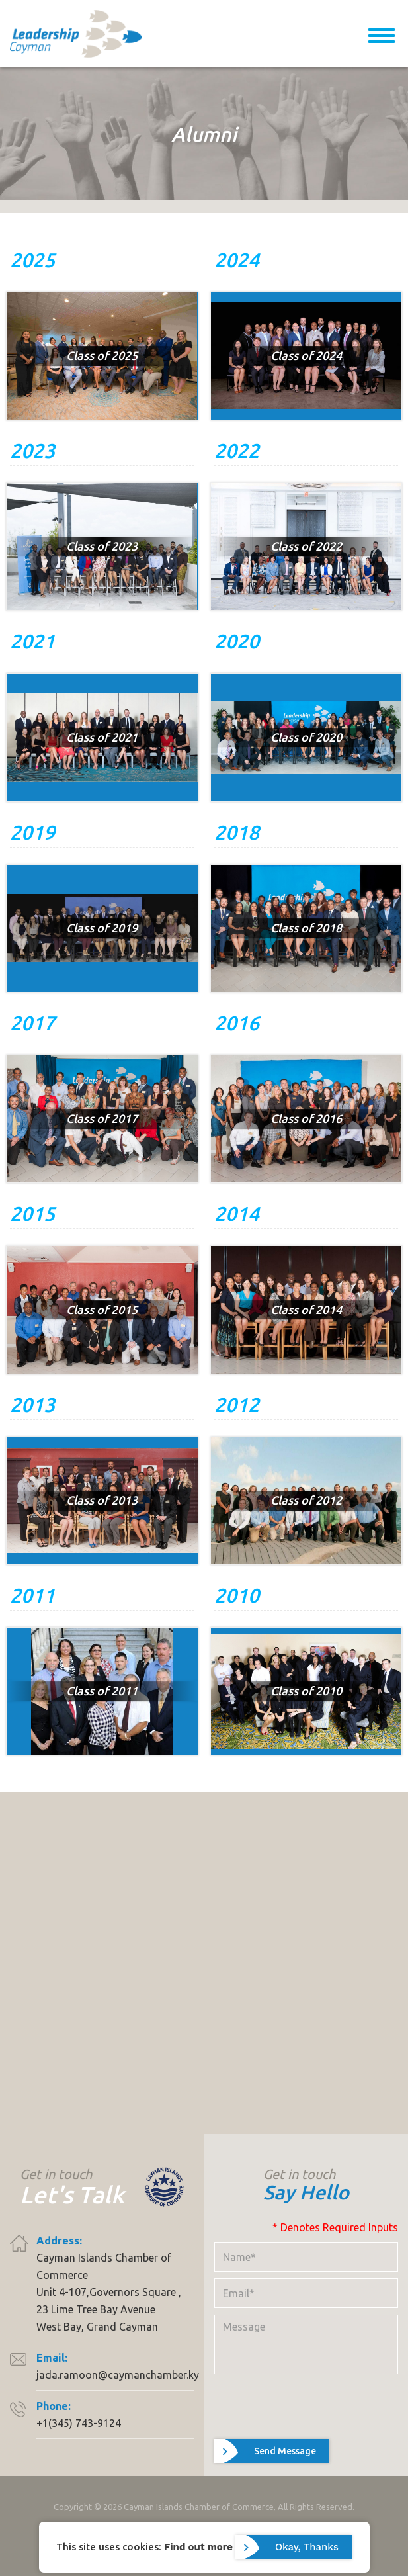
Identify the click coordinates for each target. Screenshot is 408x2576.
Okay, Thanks (307, 2547)
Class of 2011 (102, 1690)
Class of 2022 (306, 546)
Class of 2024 (306, 355)
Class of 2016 (306, 1118)
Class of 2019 (102, 927)
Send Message (285, 2451)
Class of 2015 (102, 1309)
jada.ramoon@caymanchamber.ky (117, 2375)
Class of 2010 (306, 1690)
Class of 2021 (102, 737)
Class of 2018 (306, 927)
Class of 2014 (306, 1309)
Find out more (198, 2546)
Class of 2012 (306, 1500)
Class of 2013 (102, 1500)
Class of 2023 (102, 546)
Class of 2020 (306, 737)
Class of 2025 (102, 355)
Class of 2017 (102, 1118)
